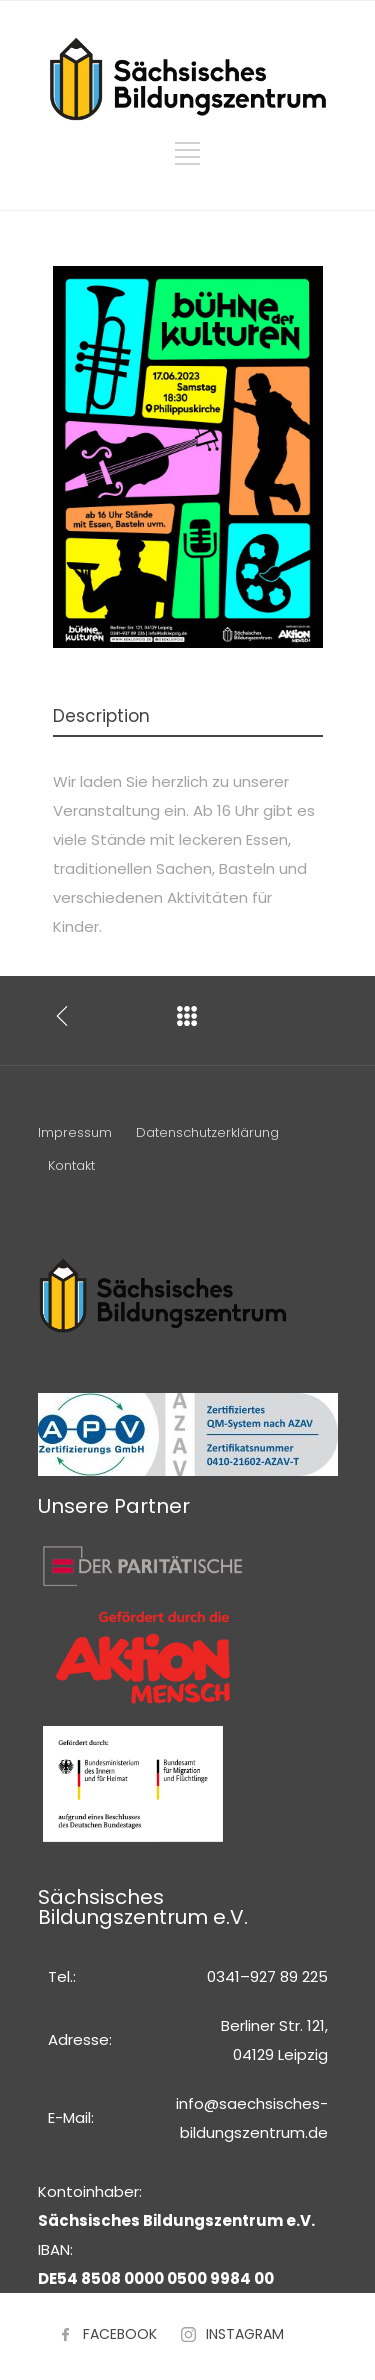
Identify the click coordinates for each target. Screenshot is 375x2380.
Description (101, 716)
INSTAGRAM (245, 2334)
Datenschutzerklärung (207, 1132)
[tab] (188, 717)
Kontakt (71, 1165)
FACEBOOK (120, 2334)
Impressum (75, 1132)
